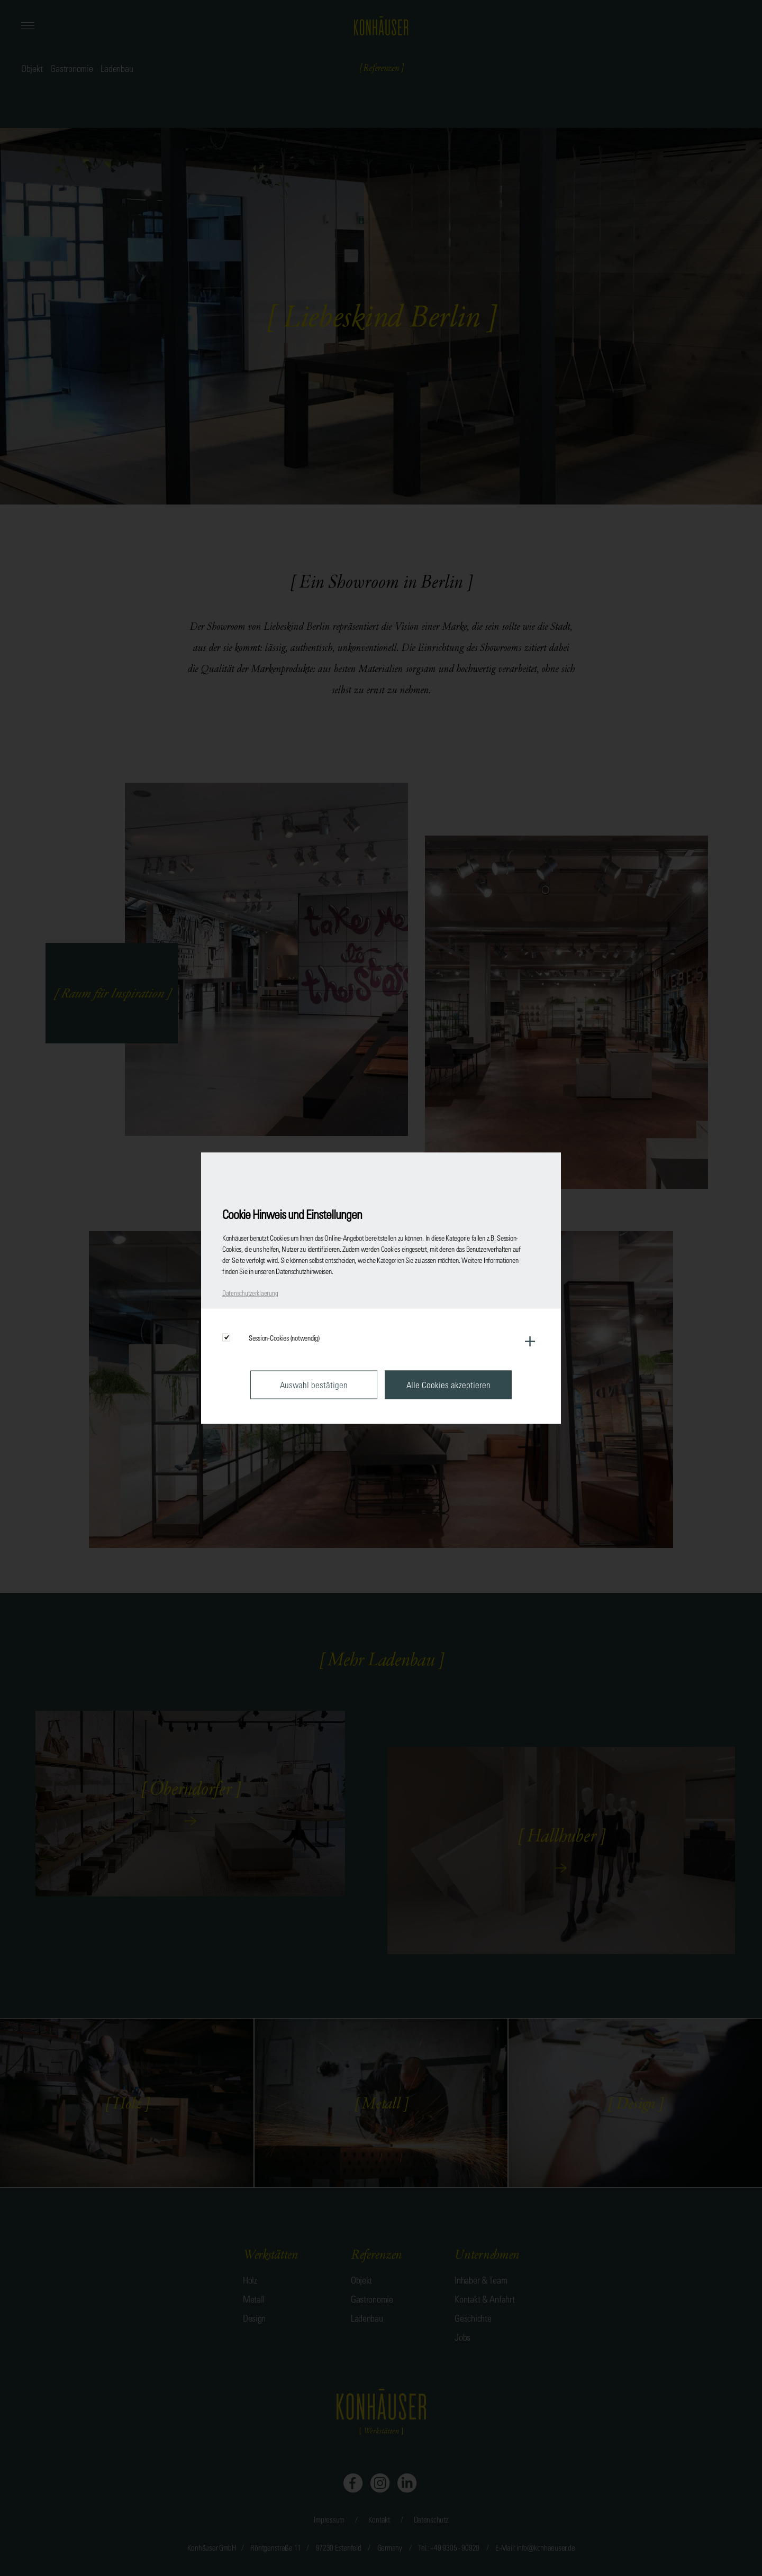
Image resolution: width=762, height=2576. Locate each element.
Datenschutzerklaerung (250, 1292)
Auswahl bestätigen (314, 1384)
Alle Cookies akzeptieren (448, 1384)
